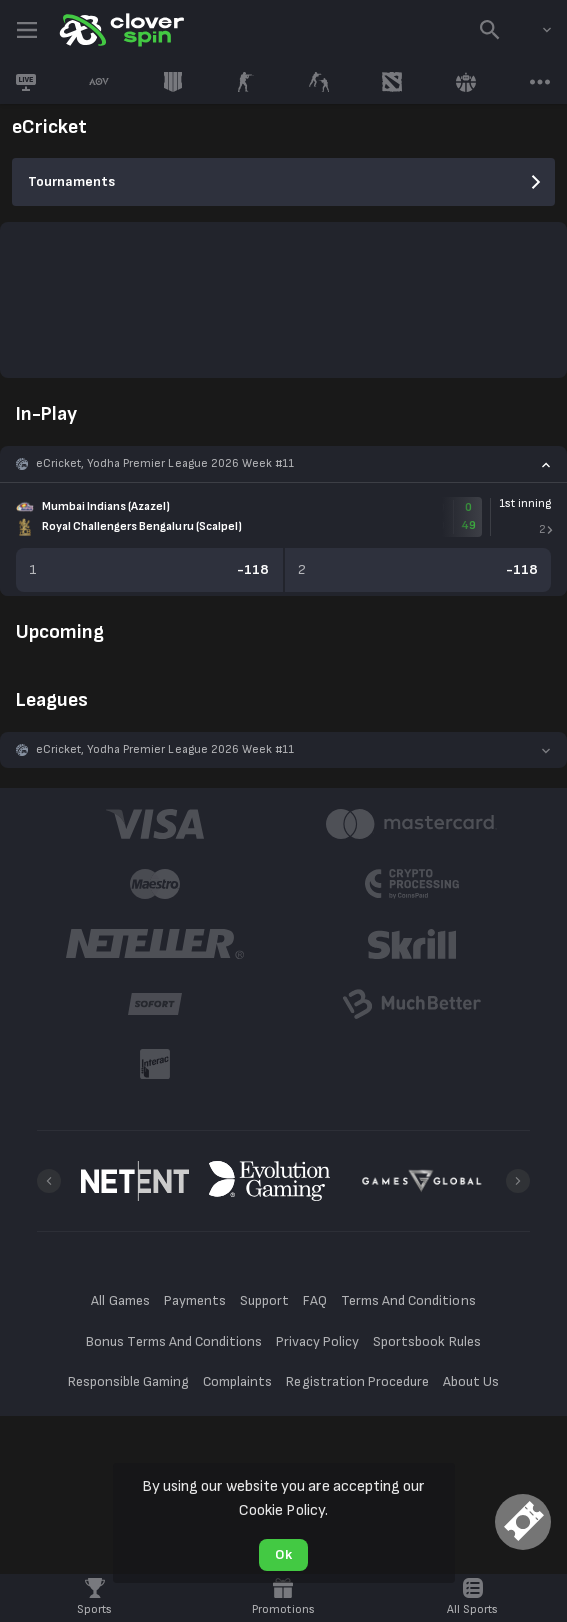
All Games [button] (120, 1300)
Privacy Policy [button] (317, 1341)
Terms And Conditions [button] (408, 1300)
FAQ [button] (315, 1300)
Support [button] (264, 1300)
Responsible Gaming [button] (128, 1381)
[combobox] (532, 30)
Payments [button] (195, 1300)
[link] (120, 30)
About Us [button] (471, 1381)
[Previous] (49, 1181)
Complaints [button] (237, 1381)
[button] (283, 464)
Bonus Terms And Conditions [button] (174, 1341)
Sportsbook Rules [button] (426, 1341)
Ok (283, 1554)
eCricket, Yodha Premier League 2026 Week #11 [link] (165, 463)
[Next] (518, 1181)
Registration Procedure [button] (357, 1381)
